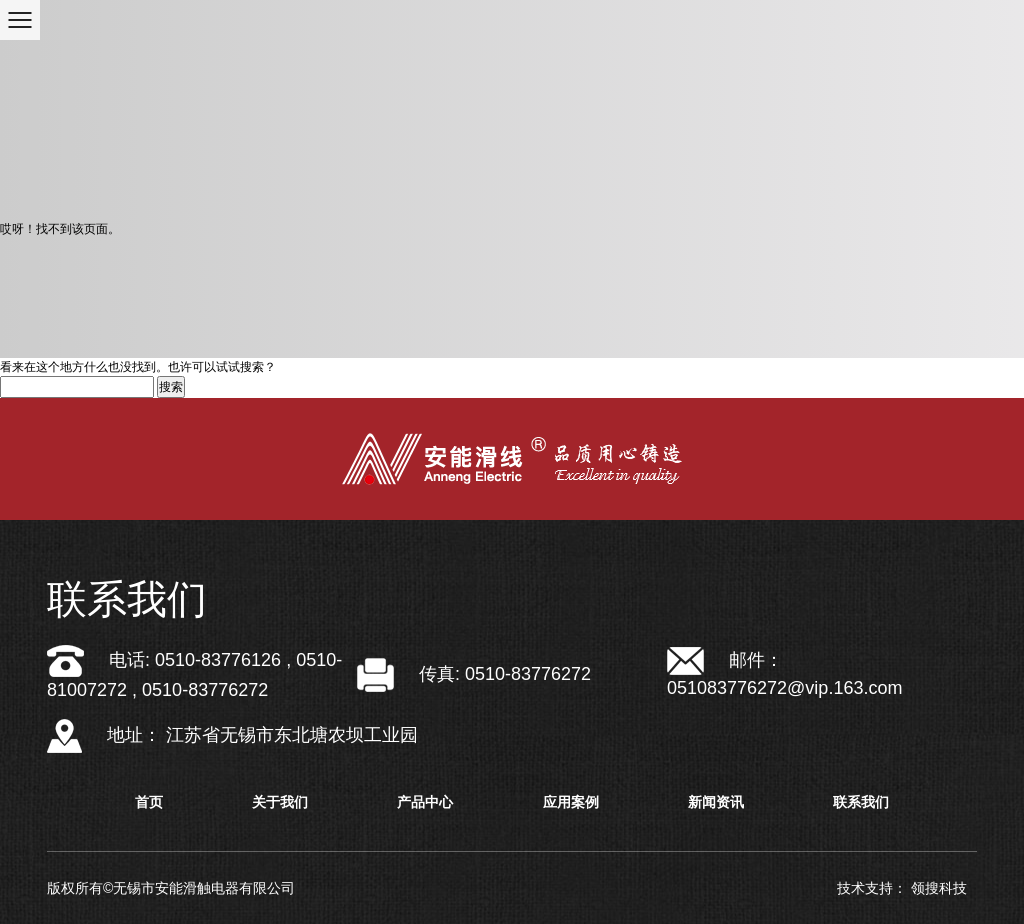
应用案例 (571, 802)
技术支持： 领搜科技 (902, 888)
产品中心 (425, 802)
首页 (149, 802)
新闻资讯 (716, 802)
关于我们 (280, 802)
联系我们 (861, 802)
